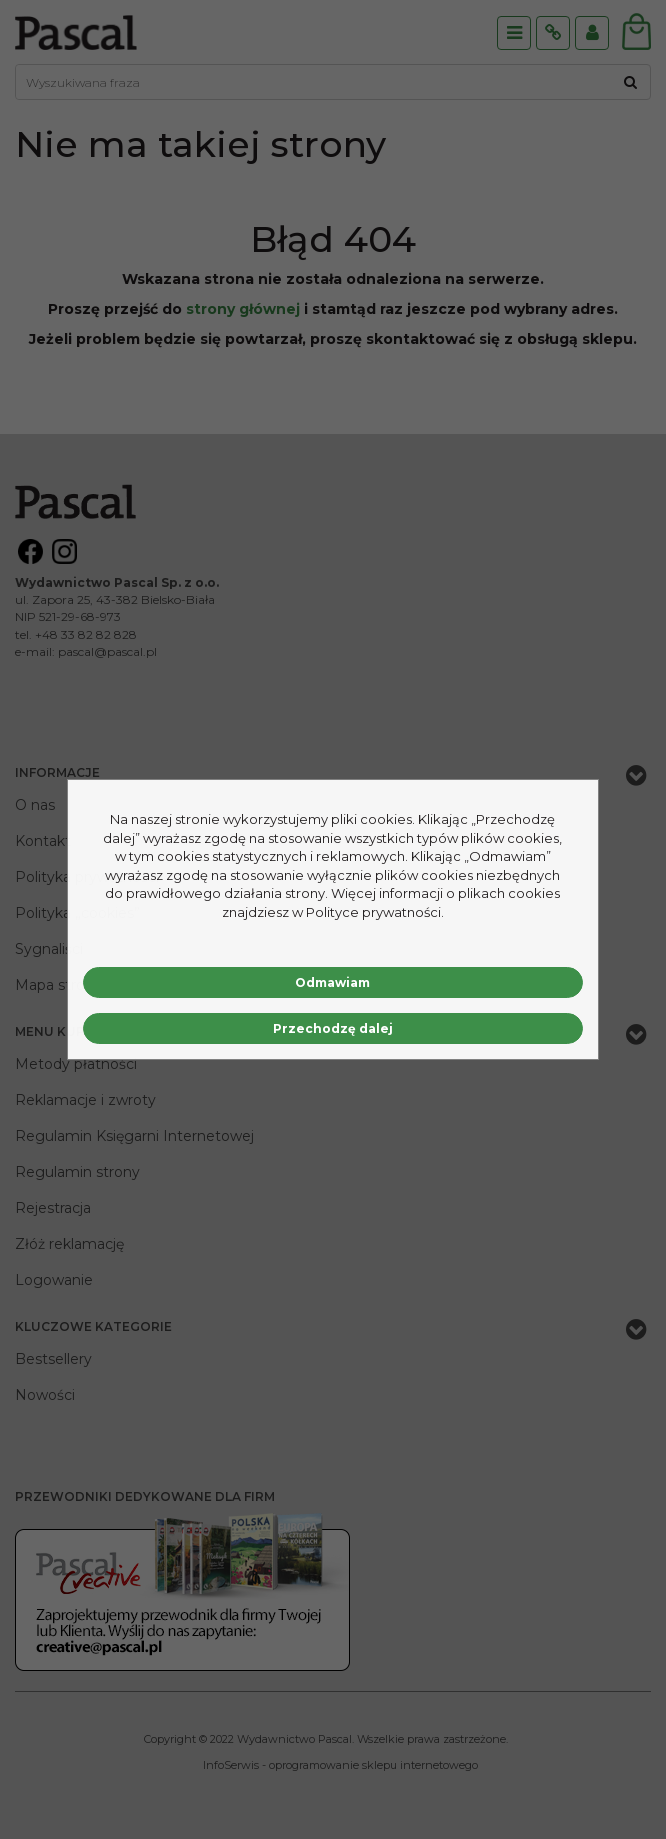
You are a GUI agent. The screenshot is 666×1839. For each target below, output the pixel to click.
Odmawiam (332, 982)
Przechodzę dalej (333, 1028)
